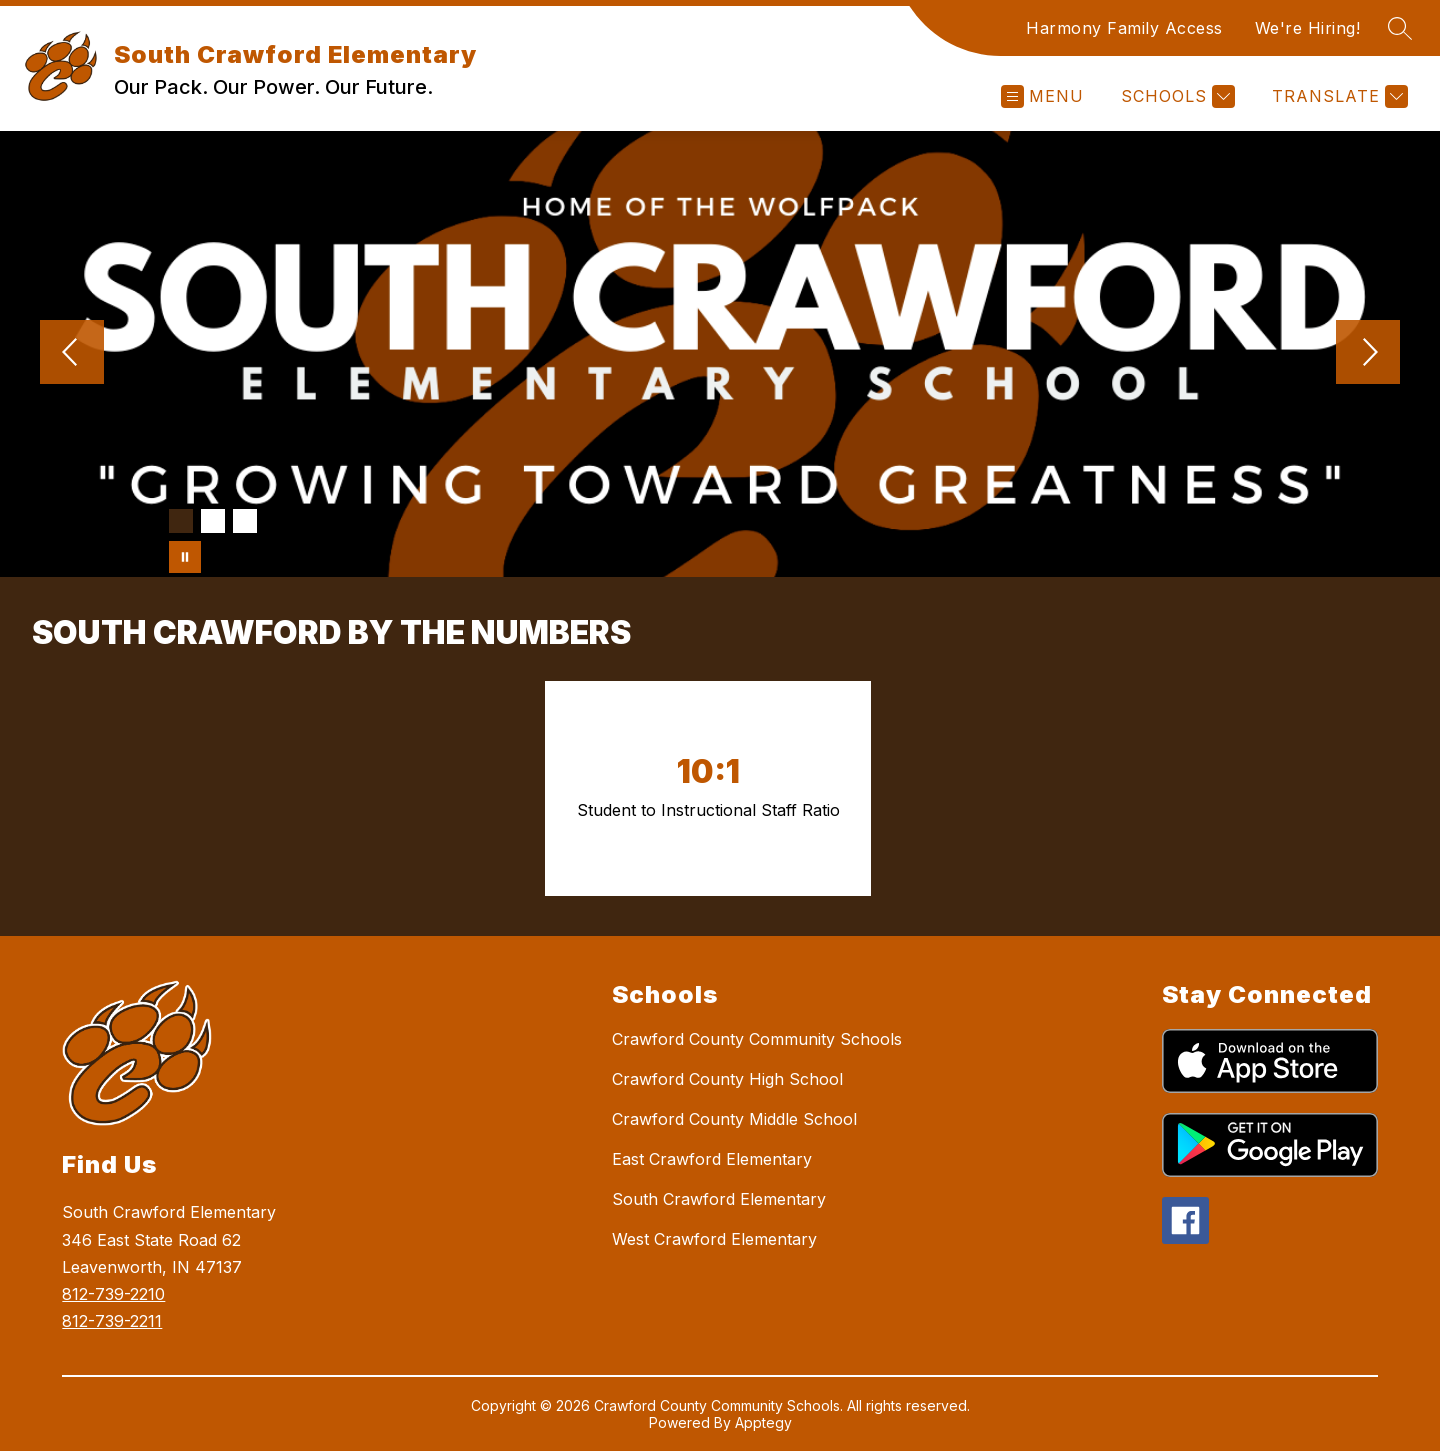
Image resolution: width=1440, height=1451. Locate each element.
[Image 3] (245, 521)
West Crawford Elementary (714, 1239)
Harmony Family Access (1124, 28)
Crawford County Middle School (734, 1119)
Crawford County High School (727, 1079)
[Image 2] (213, 521)
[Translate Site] (1337, 96)
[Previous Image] (72, 354)
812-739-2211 (112, 1321)
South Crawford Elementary (719, 1199)
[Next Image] (1368, 354)
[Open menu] (1042, 96)
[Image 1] (181, 521)
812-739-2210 (113, 1294)
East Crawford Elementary (712, 1159)
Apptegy (763, 1422)
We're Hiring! (1308, 28)
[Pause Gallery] (185, 557)
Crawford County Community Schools (757, 1039)
